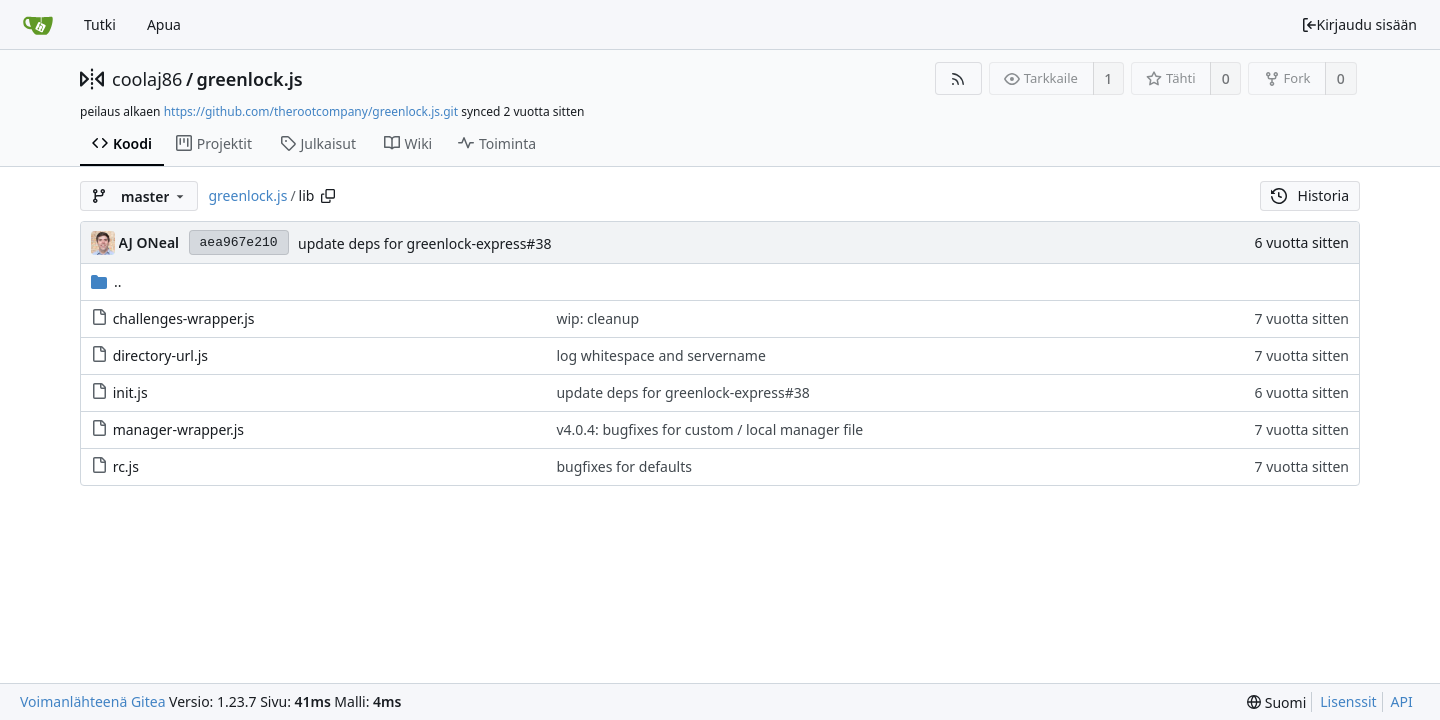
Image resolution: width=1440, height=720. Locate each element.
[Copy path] (328, 196)
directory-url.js (160, 355)
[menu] (1276, 702)
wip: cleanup (597, 318)
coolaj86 (147, 79)
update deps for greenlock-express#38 (424, 243)
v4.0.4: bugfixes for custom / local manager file (709, 429)
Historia (1310, 195)
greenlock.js (250, 79)
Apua (164, 24)
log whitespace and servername (660, 355)
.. (106, 281)
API (1402, 701)
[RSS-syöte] (958, 78)
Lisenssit (1348, 701)
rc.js (126, 466)
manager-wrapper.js (178, 429)
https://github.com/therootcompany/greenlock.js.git (311, 111)
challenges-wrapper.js (184, 318)
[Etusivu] (38, 25)
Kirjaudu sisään (1359, 24)
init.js (130, 392)
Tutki (100, 24)
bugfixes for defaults (624, 466)
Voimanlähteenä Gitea (93, 701)
